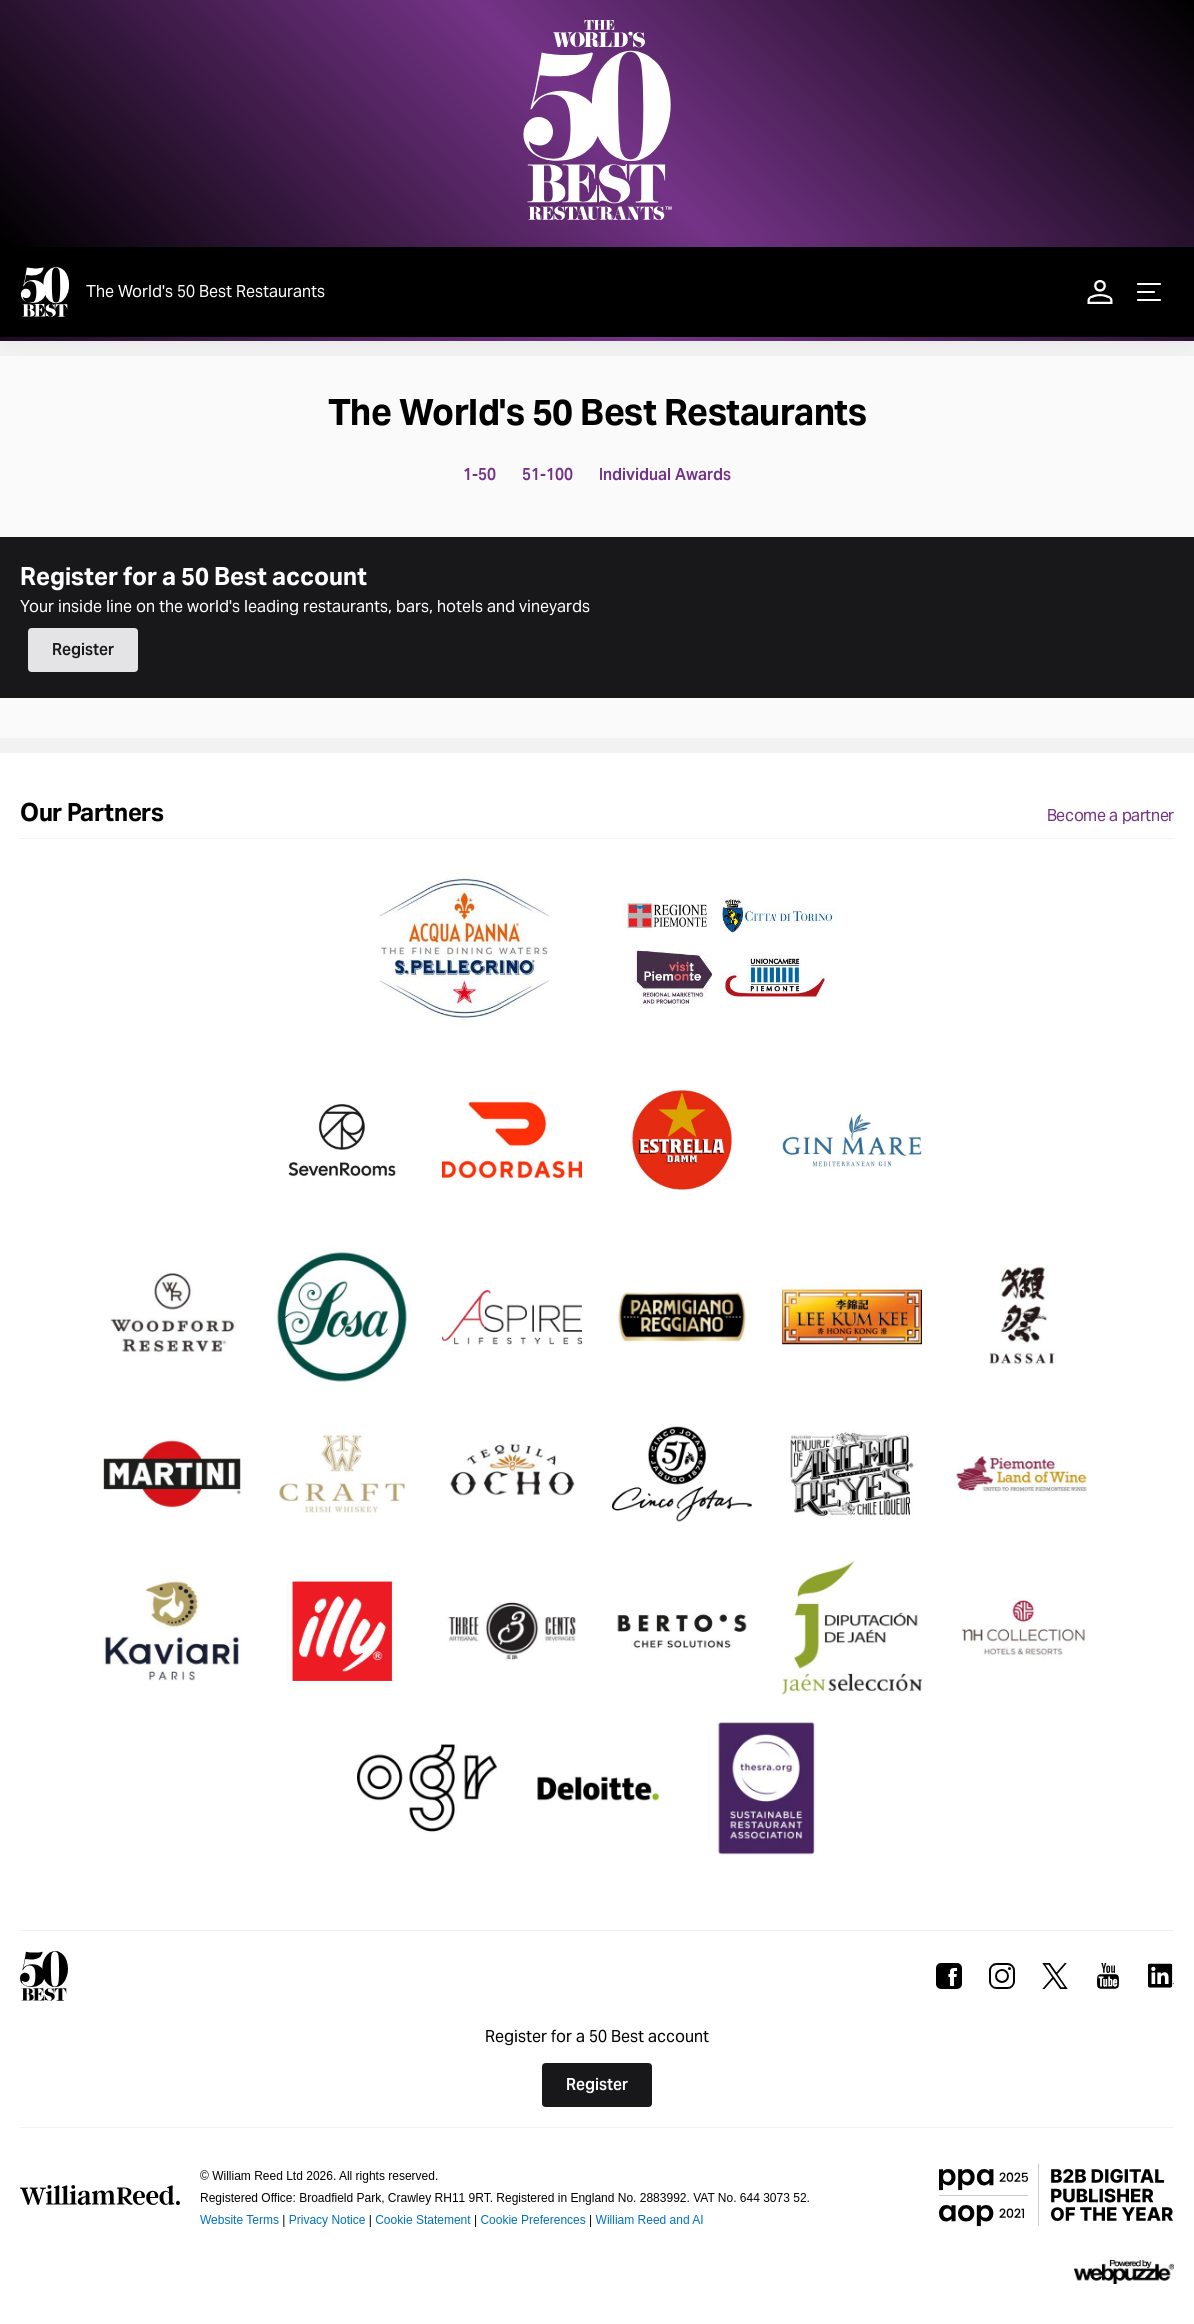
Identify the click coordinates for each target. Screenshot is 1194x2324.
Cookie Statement (422, 2220)
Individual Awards (665, 474)
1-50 (479, 474)
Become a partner (1110, 815)
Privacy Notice (327, 2220)
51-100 (547, 474)
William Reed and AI (650, 2220)
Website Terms (239, 2220)
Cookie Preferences (532, 2220)
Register (83, 649)
